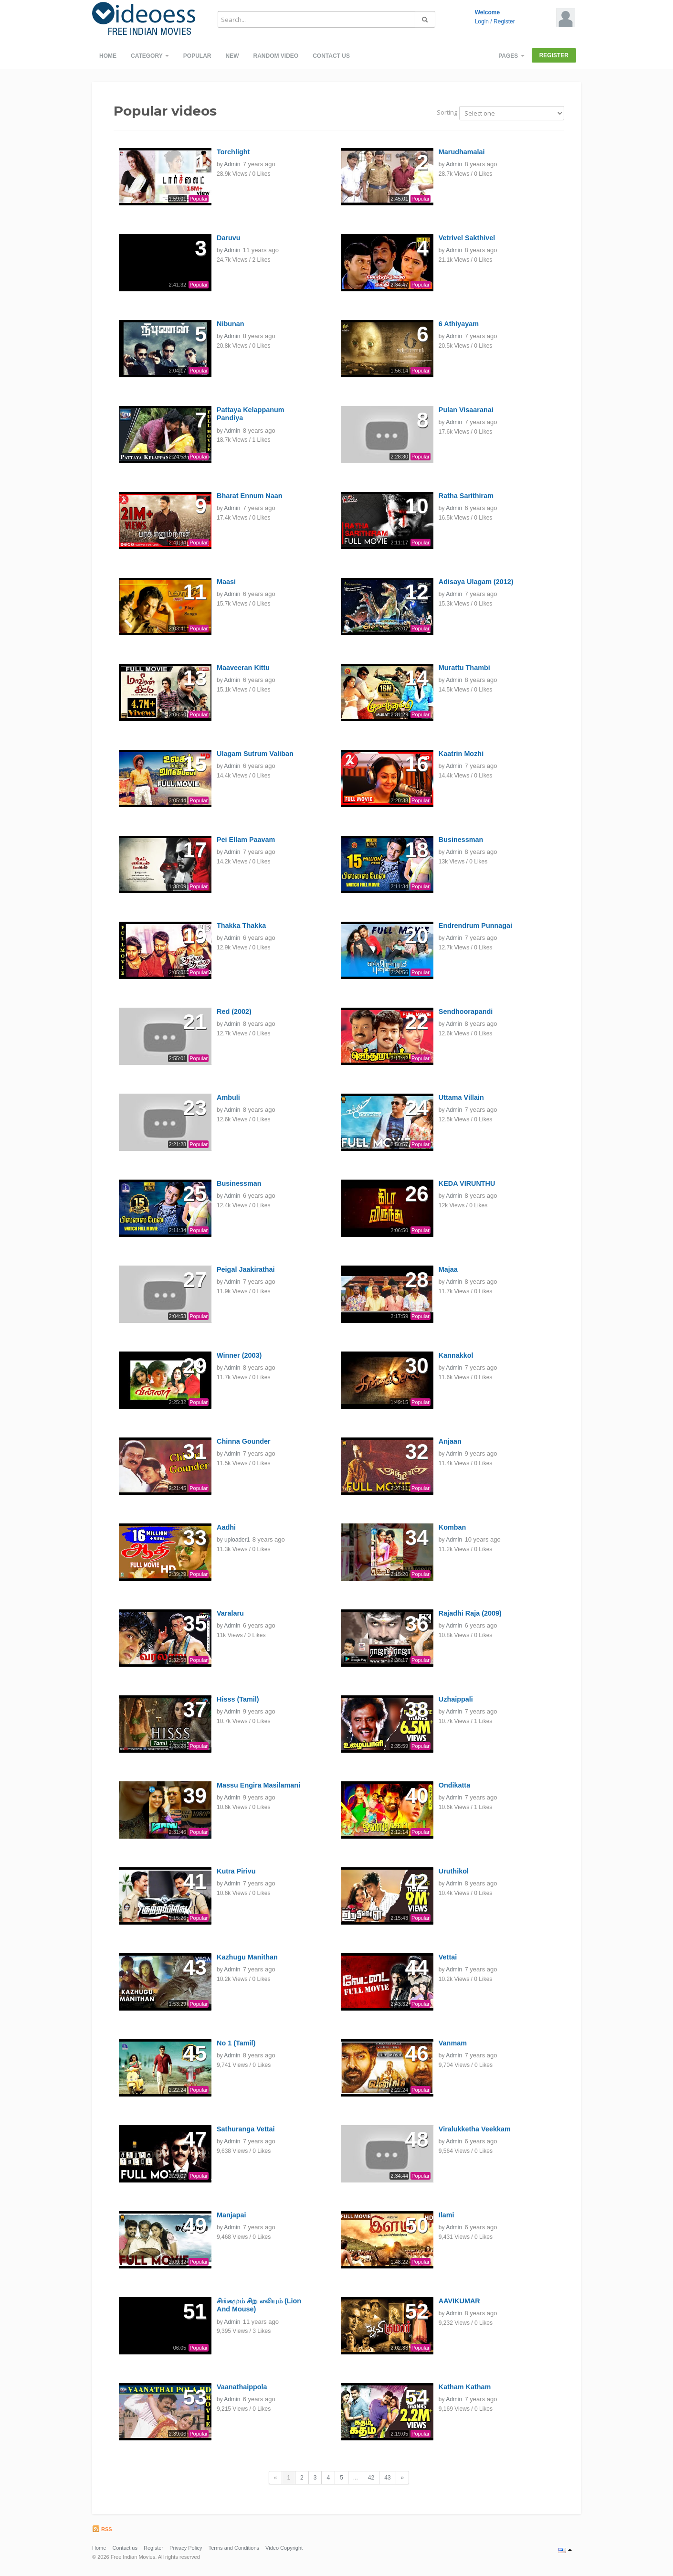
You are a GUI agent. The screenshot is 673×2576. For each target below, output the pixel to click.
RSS (102, 2529)
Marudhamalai (462, 152)
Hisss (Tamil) (238, 1699)
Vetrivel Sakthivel (467, 238)
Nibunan (230, 324)
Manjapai (231, 2215)
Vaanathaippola (242, 2387)
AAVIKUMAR (459, 2301)
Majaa (448, 1269)
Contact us (331, 56)
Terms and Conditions (234, 2548)
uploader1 (237, 1539)
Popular (197, 56)
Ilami (446, 2215)
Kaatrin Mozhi (461, 753)
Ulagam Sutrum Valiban (255, 753)
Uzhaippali (456, 1699)
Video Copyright (284, 2548)
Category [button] (150, 56)
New (232, 56)
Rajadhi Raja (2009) (470, 1613)
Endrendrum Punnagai (475, 925)
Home (107, 56)
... (355, 2477)
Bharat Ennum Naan (250, 496)
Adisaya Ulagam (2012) (476, 581)
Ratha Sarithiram (466, 496)
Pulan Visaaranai (466, 410)
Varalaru (230, 1613)
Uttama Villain (461, 1097)
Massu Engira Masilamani (258, 1785)
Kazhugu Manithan (247, 1957)
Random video (275, 56)
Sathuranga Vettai (246, 2129)
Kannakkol (456, 1355)
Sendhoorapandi (466, 1011)
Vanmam (453, 2043)
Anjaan (450, 1441)
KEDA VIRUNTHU (467, 1183)
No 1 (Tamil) (236, 2043)
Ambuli (228, 1097)
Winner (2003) (239, 1355)
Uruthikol (454, 1871)
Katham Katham (465, 2387)
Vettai (448, 1957)
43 (387, 2477)
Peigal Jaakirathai (246, 1269)
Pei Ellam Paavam (246, 839)
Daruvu (229, 238)
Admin (232, 164)
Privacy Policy (185, 2548)
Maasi (226, 581)
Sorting (447, 112)
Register (504, 21)
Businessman (461, 839)
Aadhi (226, 1527)
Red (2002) (234, 1011)
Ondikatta (454, 1785)
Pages (511, 56)
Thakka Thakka (241, 925)
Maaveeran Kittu (243, 667)
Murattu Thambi (464, 667)
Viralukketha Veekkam (475, 2129)
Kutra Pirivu (236, 1871)
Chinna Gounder (244, 1441)
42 (371, 2477)
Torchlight (233, 152)
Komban (452, 1527)
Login (482, 21)
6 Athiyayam (459, 324)
